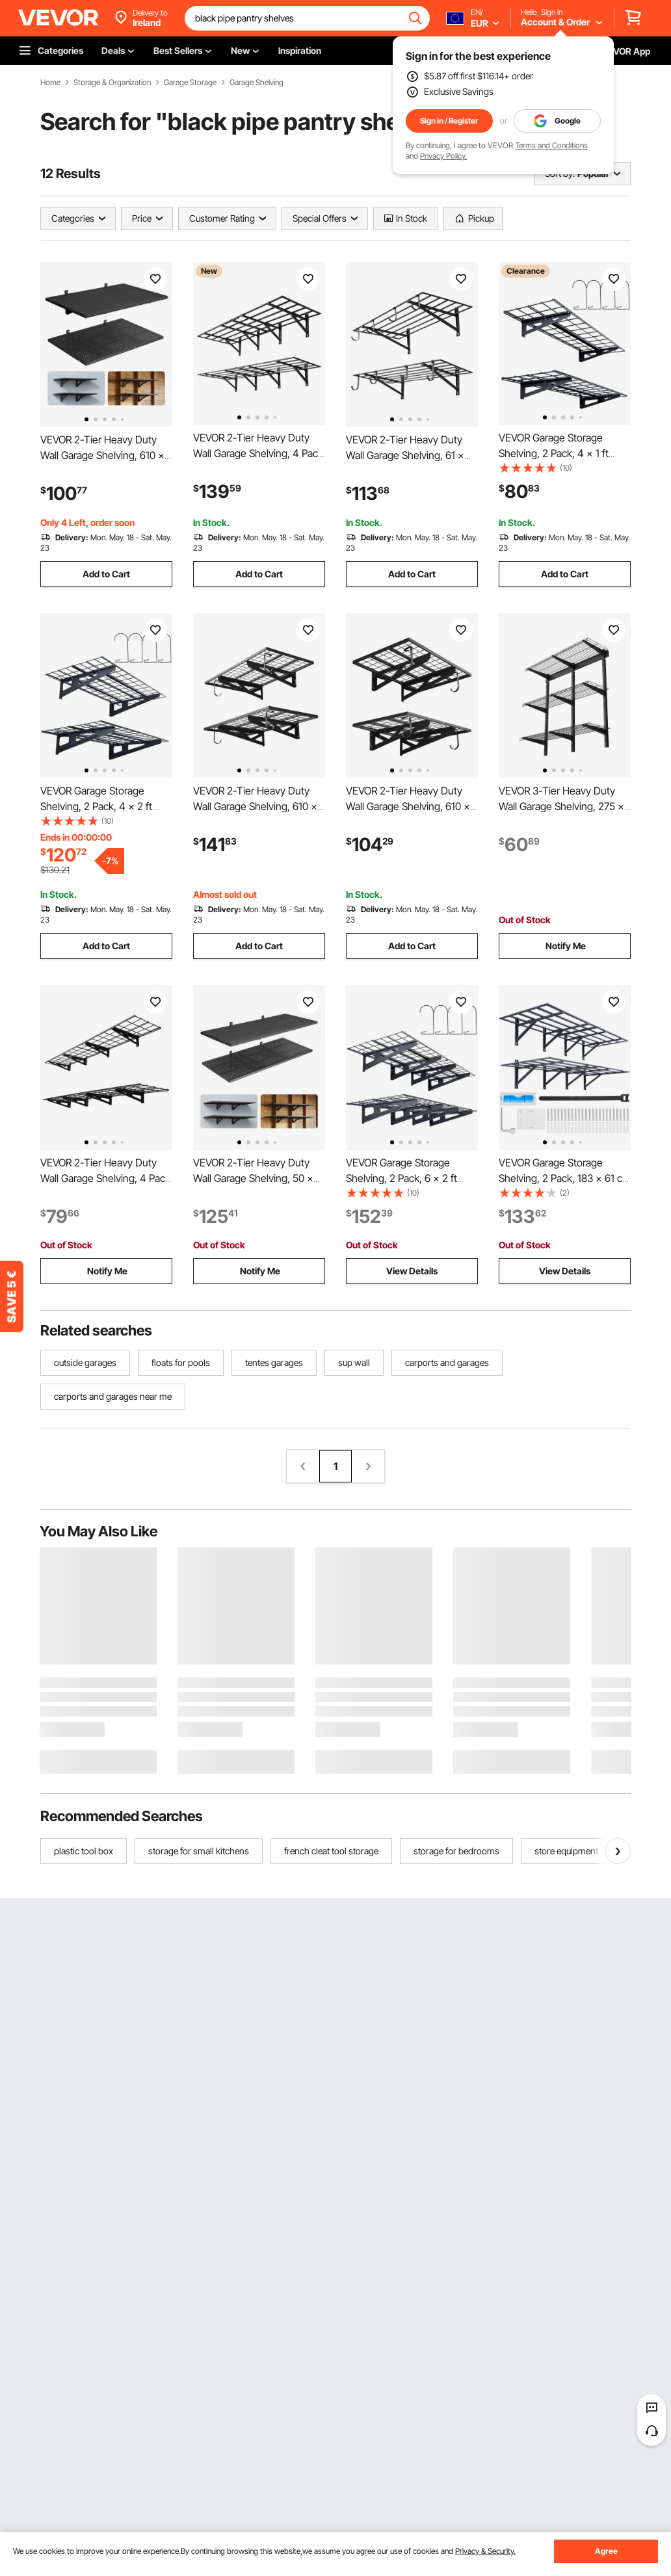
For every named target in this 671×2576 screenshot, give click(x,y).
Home (50, 82)
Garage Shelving (256, 82)
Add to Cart (106, 573)
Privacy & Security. (485, 2551)
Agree (606, 2551)
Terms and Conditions (551, 145)
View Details (412, 1270)
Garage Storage (190, 82)
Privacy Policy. (443, 156)
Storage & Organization (112, 82)
